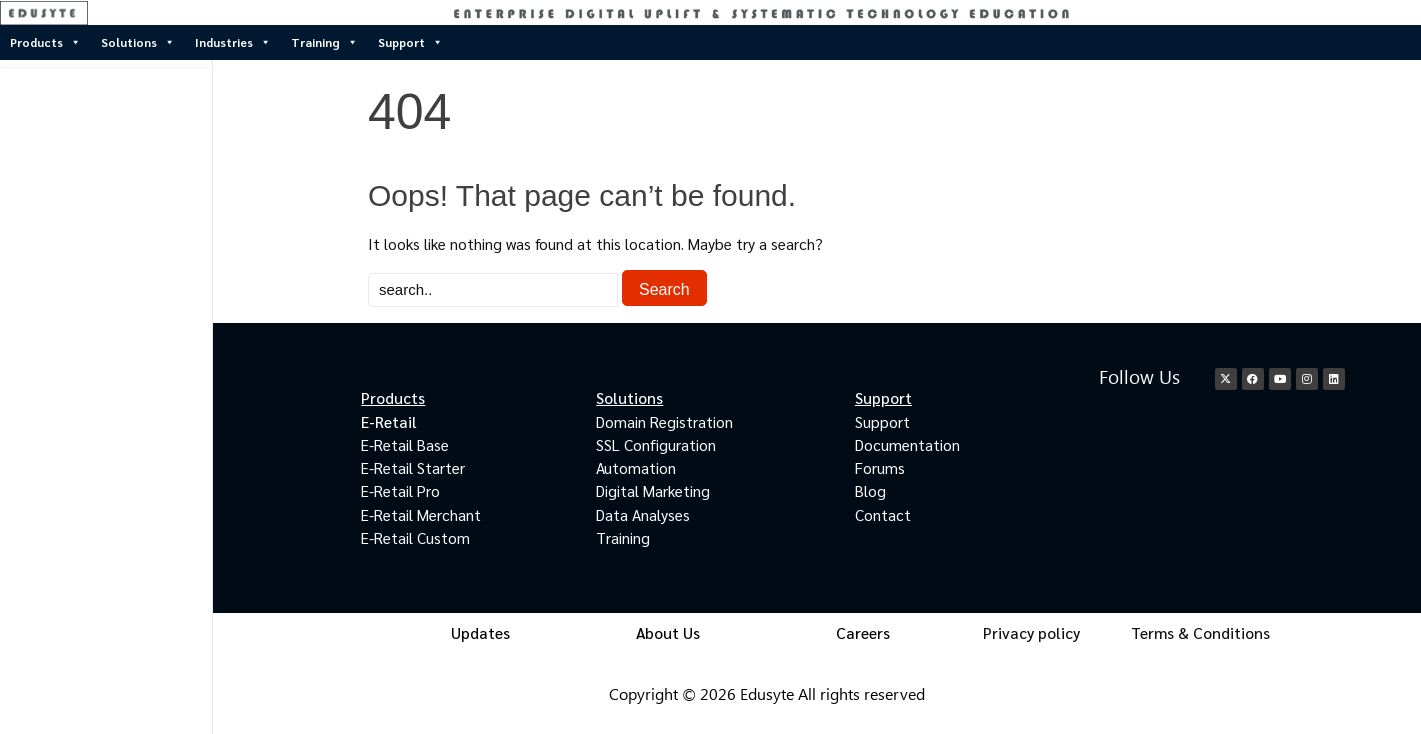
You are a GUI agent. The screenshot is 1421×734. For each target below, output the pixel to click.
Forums (880, 467)
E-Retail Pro (400, 490)
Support (410, 42)
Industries (233, 42)
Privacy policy (1031, 632)
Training (324, 42)
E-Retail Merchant (421, 514)
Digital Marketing (653, 490)
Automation (636, 467)
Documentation (907, 444)
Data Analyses (643, 514)
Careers (863, 632)
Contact (883, 514)
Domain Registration (664, 421)
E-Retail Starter (413, 467)
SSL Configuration (656, 444)
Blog (870, 490)
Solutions (138, 42)
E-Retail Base (405, 444)
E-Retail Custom (415, 537)
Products (45, 42)
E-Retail (389, 421)
